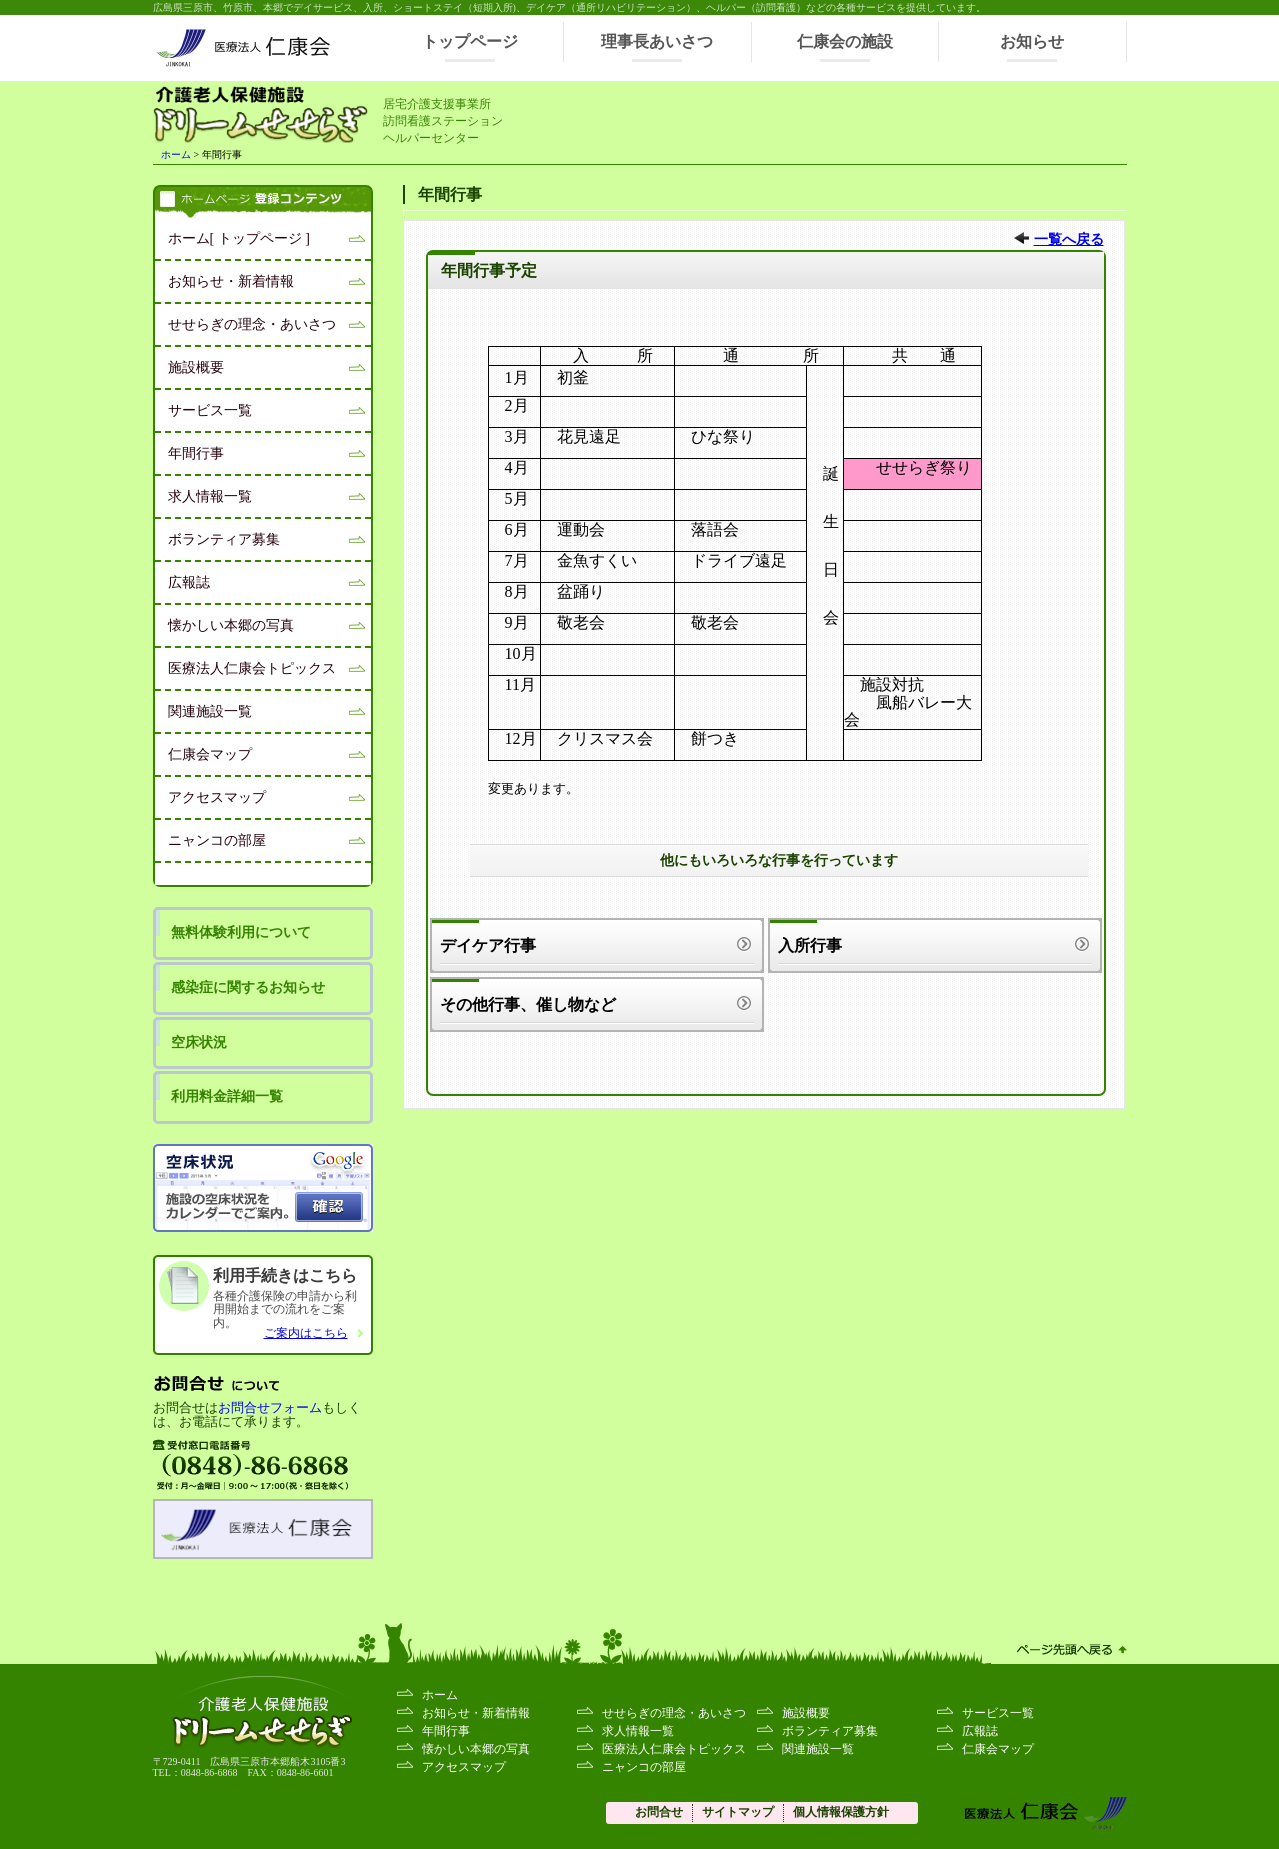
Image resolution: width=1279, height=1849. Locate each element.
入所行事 (810, 945)
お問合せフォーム (270, 1408)
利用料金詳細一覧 (227, 1096)
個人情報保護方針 (841, 1812)
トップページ (470, 41)
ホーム (176, 154)
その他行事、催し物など (528, 1004)
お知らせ (1032, 41)
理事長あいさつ (657, 41)
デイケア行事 (488, 945)
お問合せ (659, 1812)
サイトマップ (738, 1812)
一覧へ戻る (1069, 239)
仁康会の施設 (845, 41)
